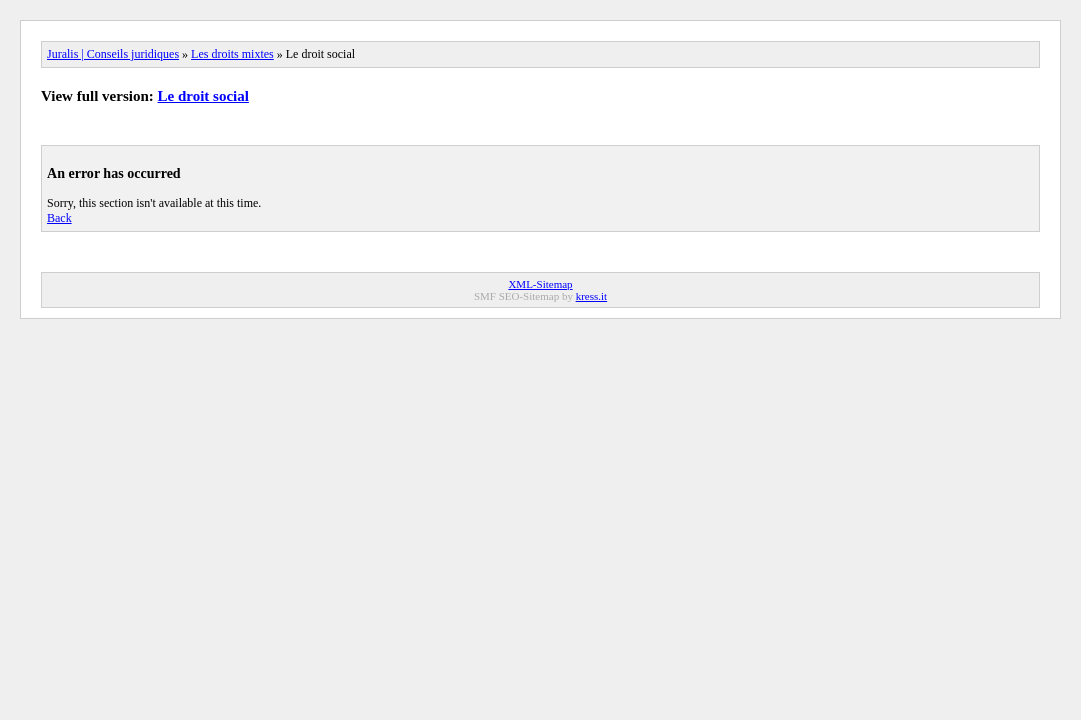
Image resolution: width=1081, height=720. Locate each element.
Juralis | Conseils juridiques (113, 54)
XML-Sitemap (540, 284)
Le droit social (203, 96)
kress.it (591, 296)
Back (59, 218)
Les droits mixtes (232, 54)
